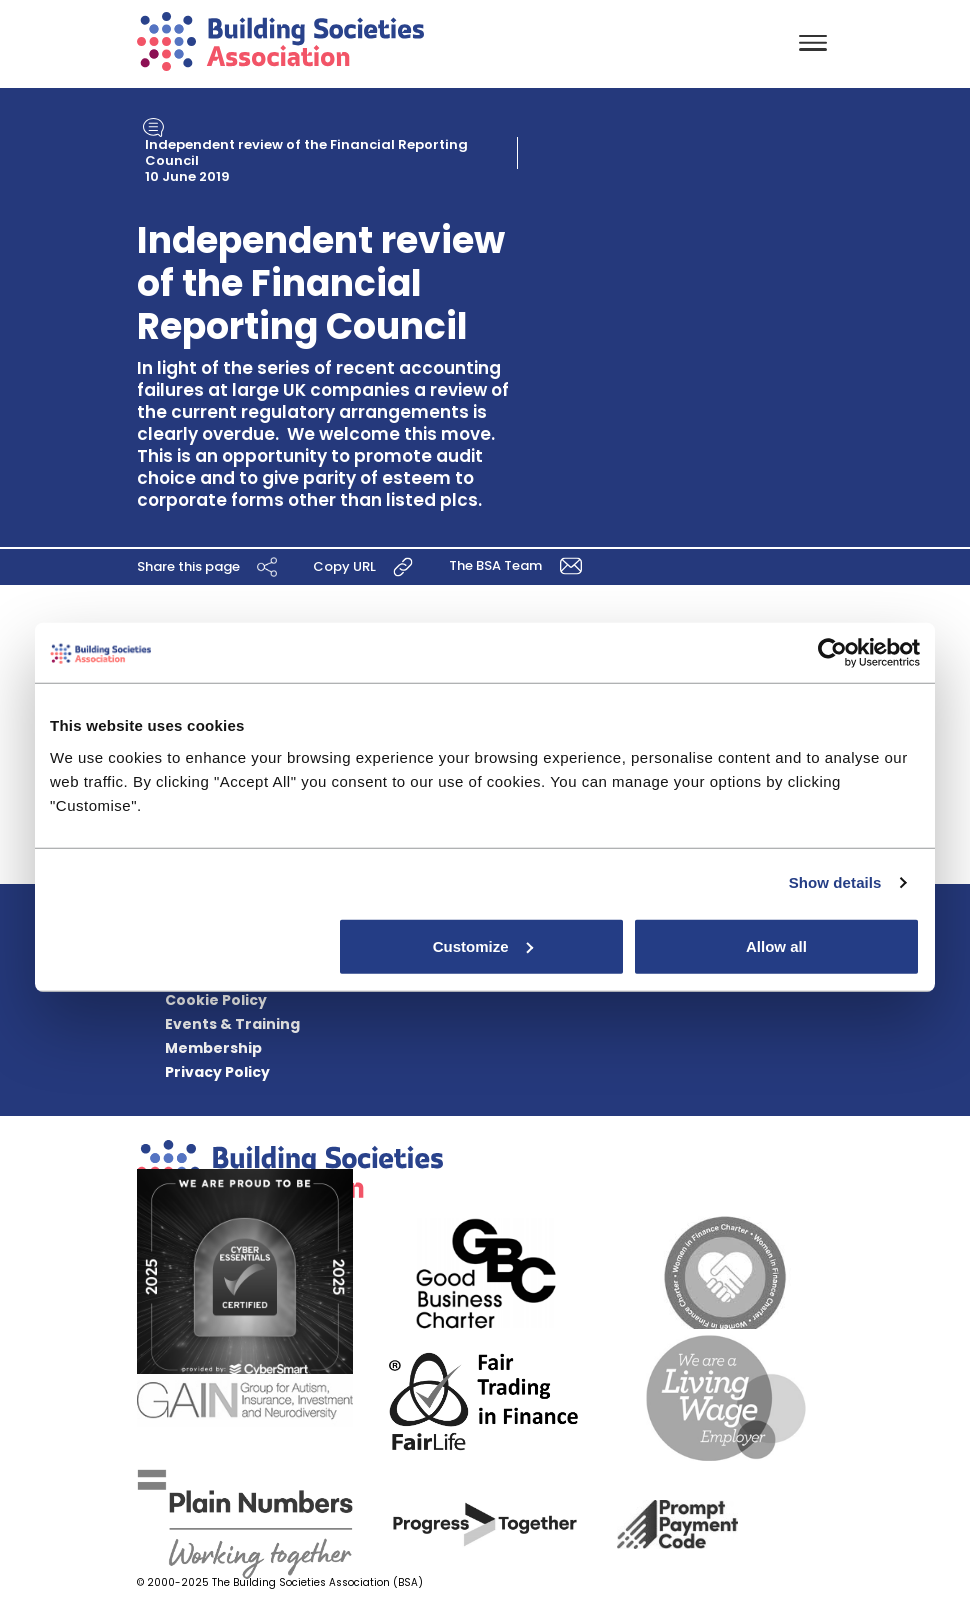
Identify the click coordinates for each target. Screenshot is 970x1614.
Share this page (210, 566)
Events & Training (232, 1024)
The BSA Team (519, 564)
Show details (835, 882)
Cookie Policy (216, 1000)
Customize (483, 945)
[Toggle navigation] (813, 44)
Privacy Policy (217, 1072)
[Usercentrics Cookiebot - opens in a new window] (832, 653)
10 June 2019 (187, 176)
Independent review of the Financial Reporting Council (306, 152)
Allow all (776, 945)
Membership (213, 1048)
